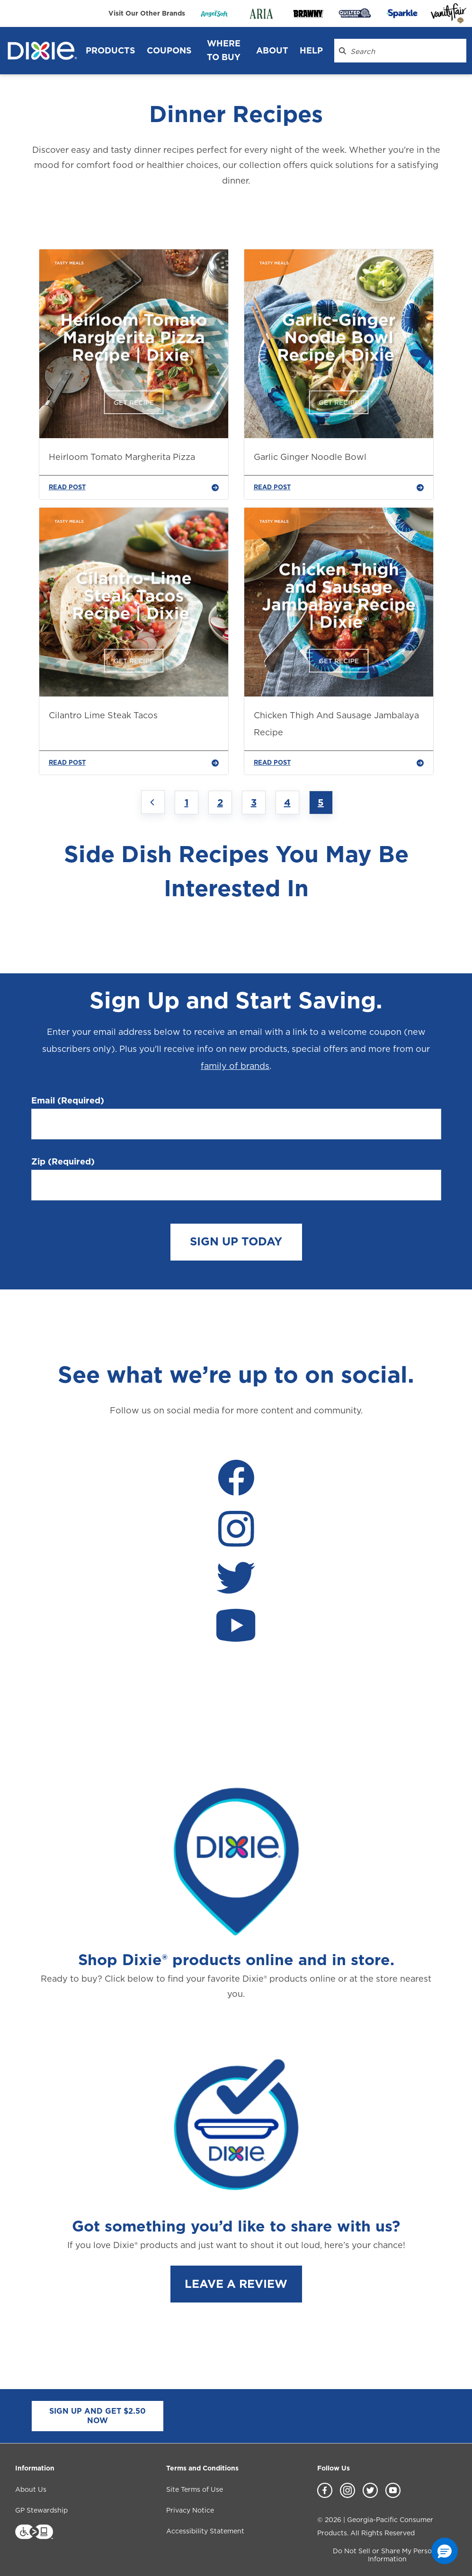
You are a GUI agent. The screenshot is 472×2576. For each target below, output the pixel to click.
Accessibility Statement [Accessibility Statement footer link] (205, 2531)
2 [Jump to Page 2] (220, 802)
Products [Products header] (110, 50)
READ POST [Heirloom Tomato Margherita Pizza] (134, 487)
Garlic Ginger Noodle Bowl (310, 457)
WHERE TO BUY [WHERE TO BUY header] (223, 50)
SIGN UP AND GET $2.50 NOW (97, 2416)
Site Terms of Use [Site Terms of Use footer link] (194, 2489)
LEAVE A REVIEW (236, 2284)
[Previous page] (153, 802)
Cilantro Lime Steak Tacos (103, 715)
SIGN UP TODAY (236, 1241)
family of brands (235, 1066)
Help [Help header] (311, 50)
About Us (30, 2489)
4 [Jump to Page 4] (287, 802)
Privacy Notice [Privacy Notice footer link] (190, 2510)
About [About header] (272, 50)
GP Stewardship (41, 2510)
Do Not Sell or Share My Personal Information (387, 2555)
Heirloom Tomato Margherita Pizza (122, 457)
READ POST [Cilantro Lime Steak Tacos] (134, 763)
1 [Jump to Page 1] (186, 802)
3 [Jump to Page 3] (254, 802)
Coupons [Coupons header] (169, 50)
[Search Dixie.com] (342, 50)
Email (67, 1100)
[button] (444, 2551)
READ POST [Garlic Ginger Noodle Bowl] (339, 487)
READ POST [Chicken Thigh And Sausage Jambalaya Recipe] (339, 763)
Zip (63, 1161)
